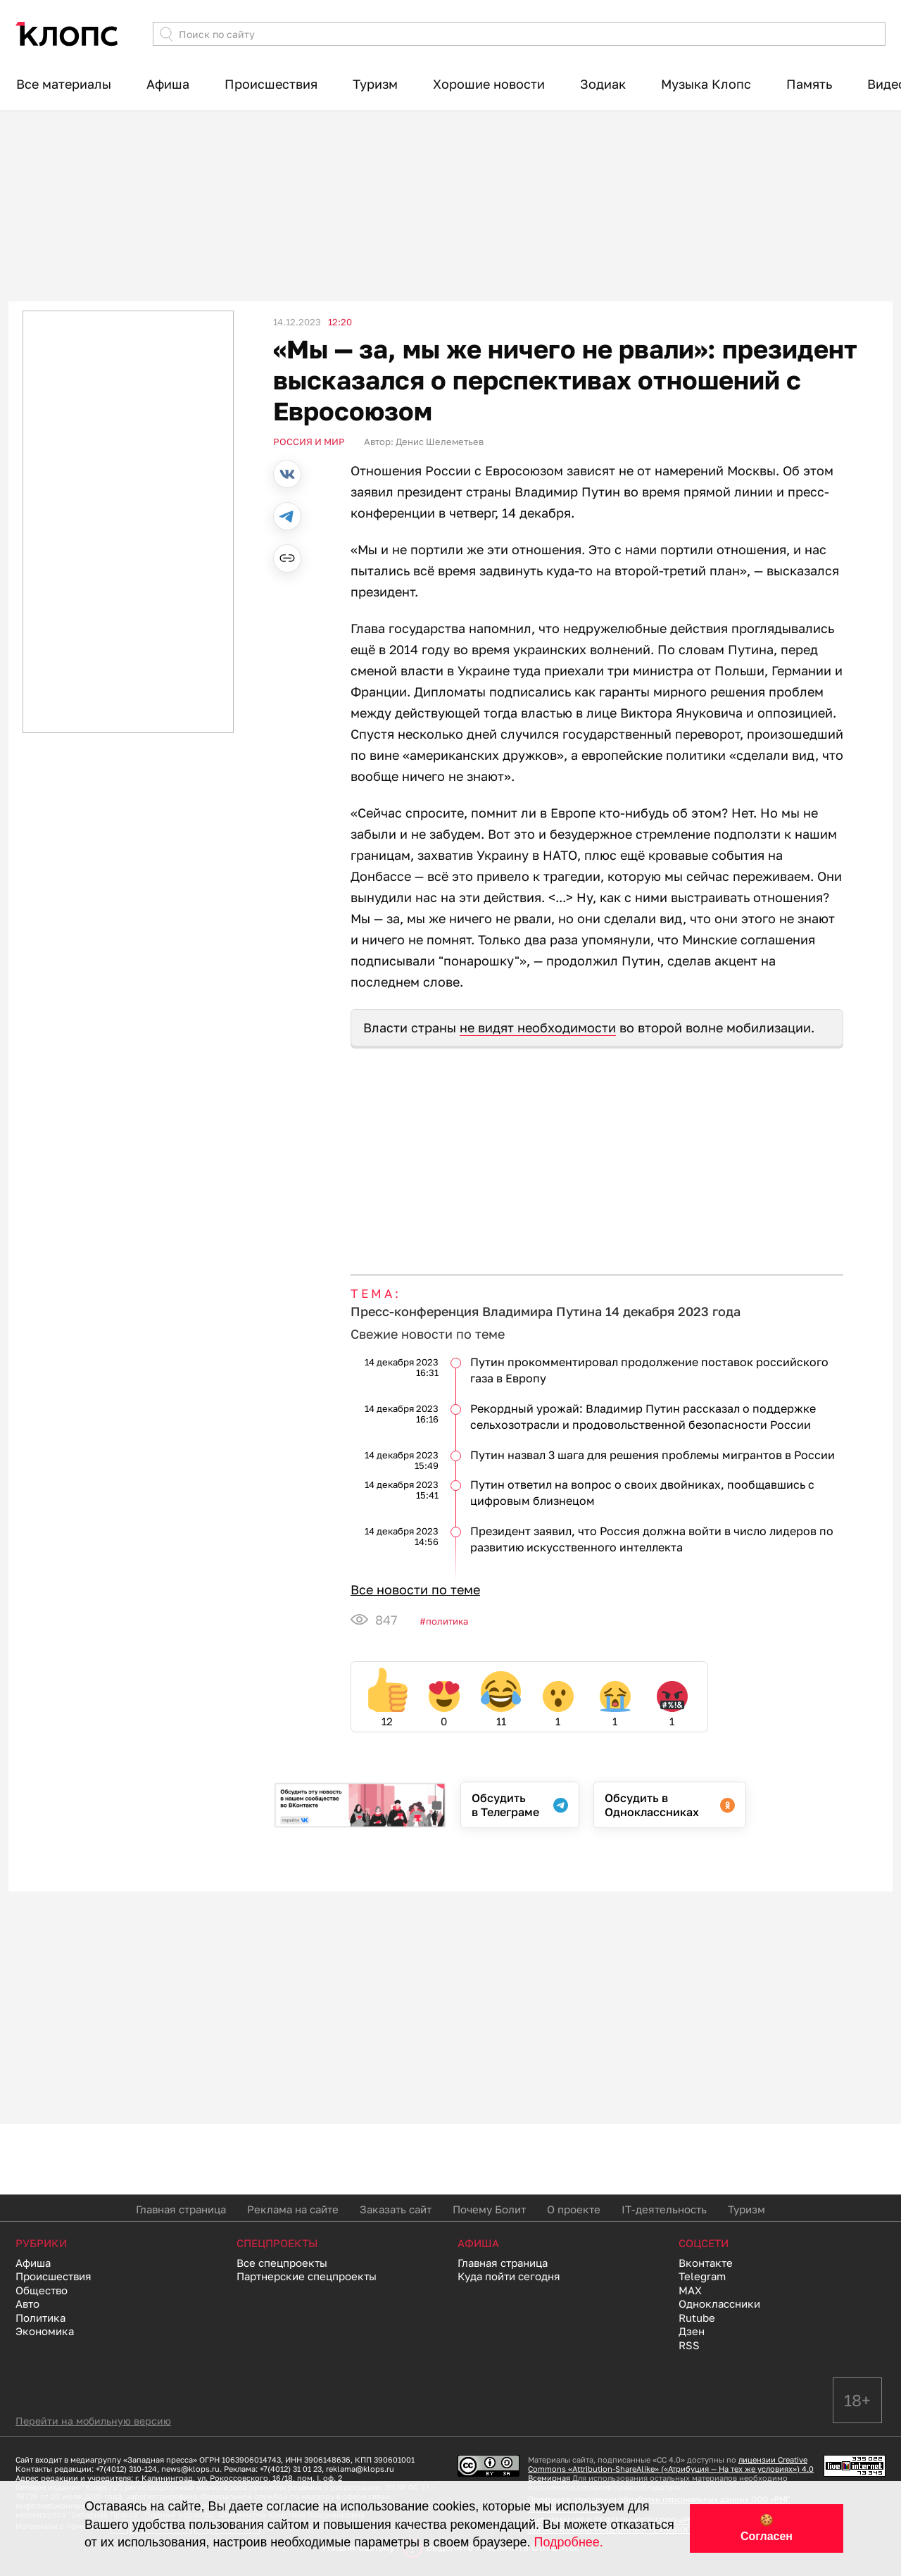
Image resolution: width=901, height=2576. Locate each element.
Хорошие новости (489, 84)
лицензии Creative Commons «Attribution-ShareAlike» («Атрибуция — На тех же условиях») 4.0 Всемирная (671, 2468)
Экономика (44, 2331)
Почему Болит (489, 2209)
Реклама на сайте (293, 2209)
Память (809, 84)
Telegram (702, 2276)
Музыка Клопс (706, 84)
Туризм (375, 84)
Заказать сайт (395, 2209)
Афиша (167, 84)
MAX (690, 2290)
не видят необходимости (538, 1027)
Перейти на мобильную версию (93, 2421)
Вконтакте (706, 2262)
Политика (447, 1621)
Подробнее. (568, 2542)
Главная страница (181, 2209)
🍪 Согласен (767, 2528)
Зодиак (603, 84)
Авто (27, 2303)
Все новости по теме (415, 1589)
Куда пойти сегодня (509, 2276)
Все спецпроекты (282, 2262)
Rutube (697, 2317)
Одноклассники (719, 2303)
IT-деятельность (664, 2209)
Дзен (692, 2331)
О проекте (573, 2209)
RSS (689, 2345)
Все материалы (63, 84)
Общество (41, 2290)
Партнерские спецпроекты (307, 2276)
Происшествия (271, 84)
